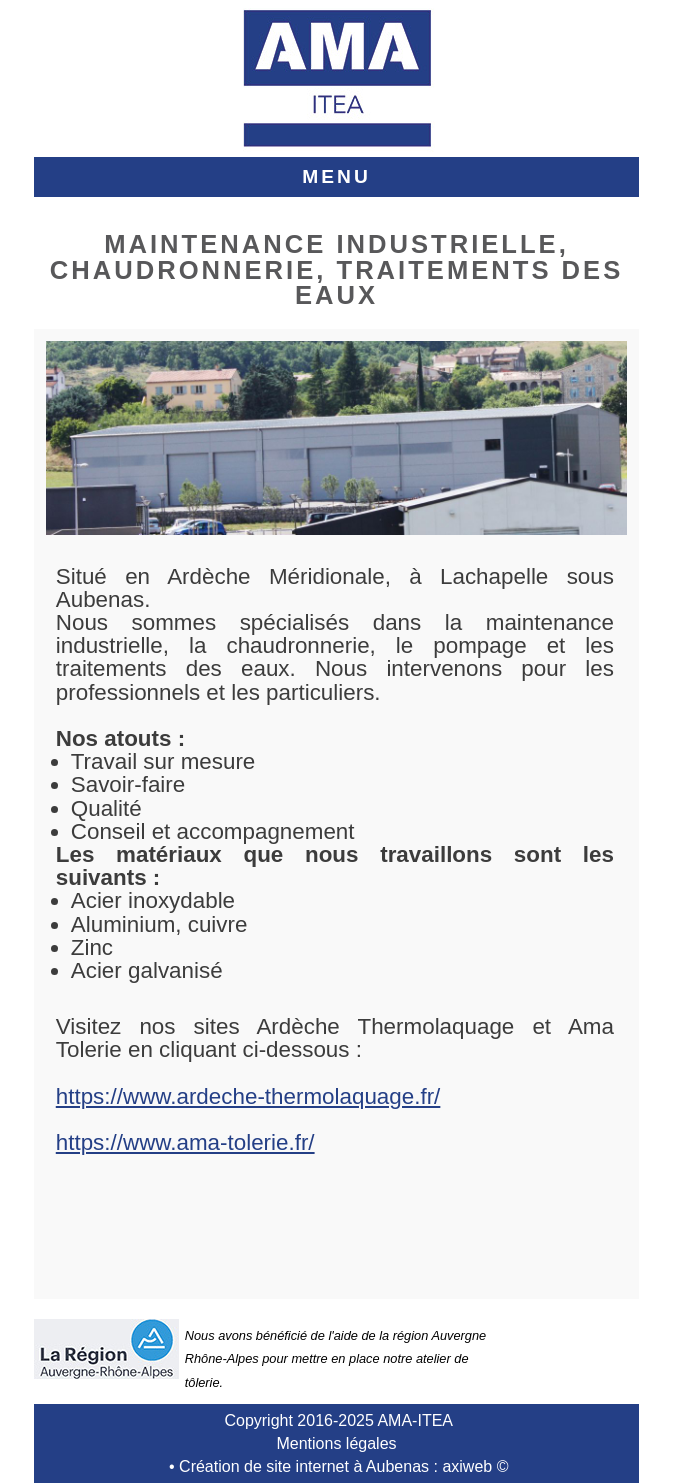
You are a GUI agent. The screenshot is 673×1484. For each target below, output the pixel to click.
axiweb (467, 1466)
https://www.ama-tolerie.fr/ (185, 1142)
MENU (336, 176)
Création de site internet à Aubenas (304, 1466)
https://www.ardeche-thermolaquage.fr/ (248, 1096)
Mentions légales (336, 1443)
